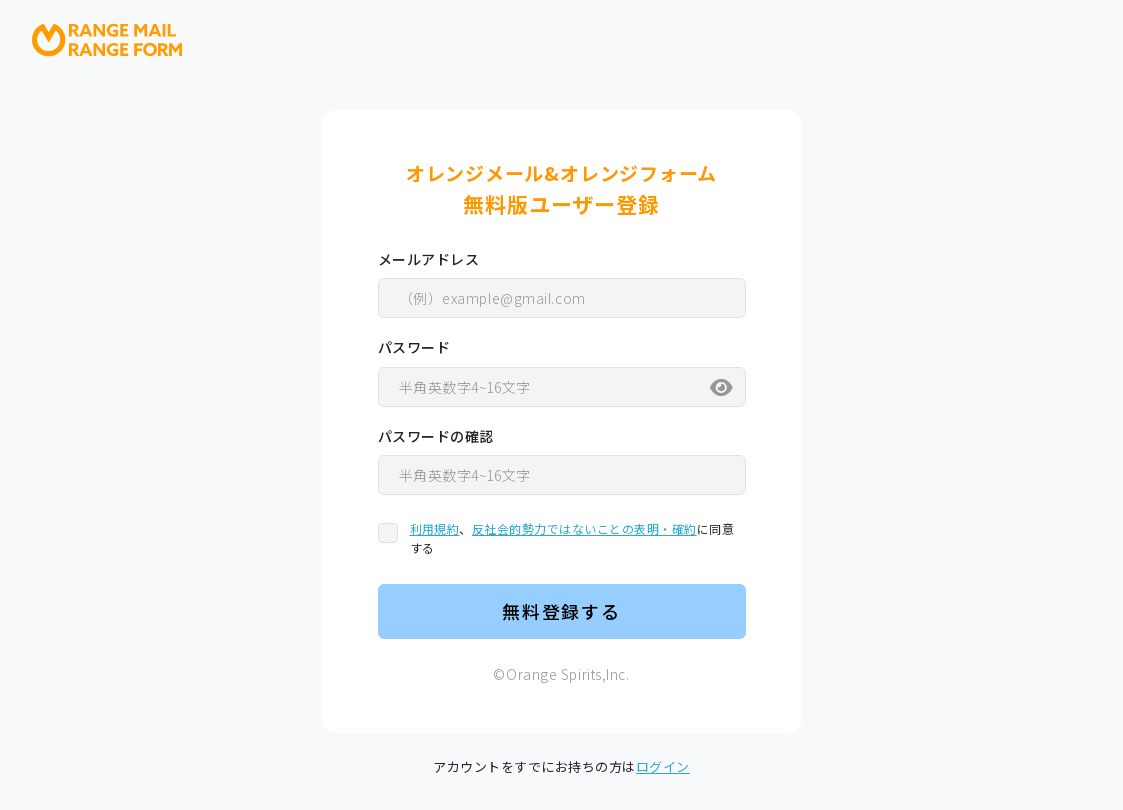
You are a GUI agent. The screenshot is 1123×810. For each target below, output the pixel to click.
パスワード (414, 347)
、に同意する (572, 538)
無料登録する (561, 611)
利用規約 (435, 528)
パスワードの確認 (436, 436)
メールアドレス (429, 259)
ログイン (663, 766)
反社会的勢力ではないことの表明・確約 (584, 528)
